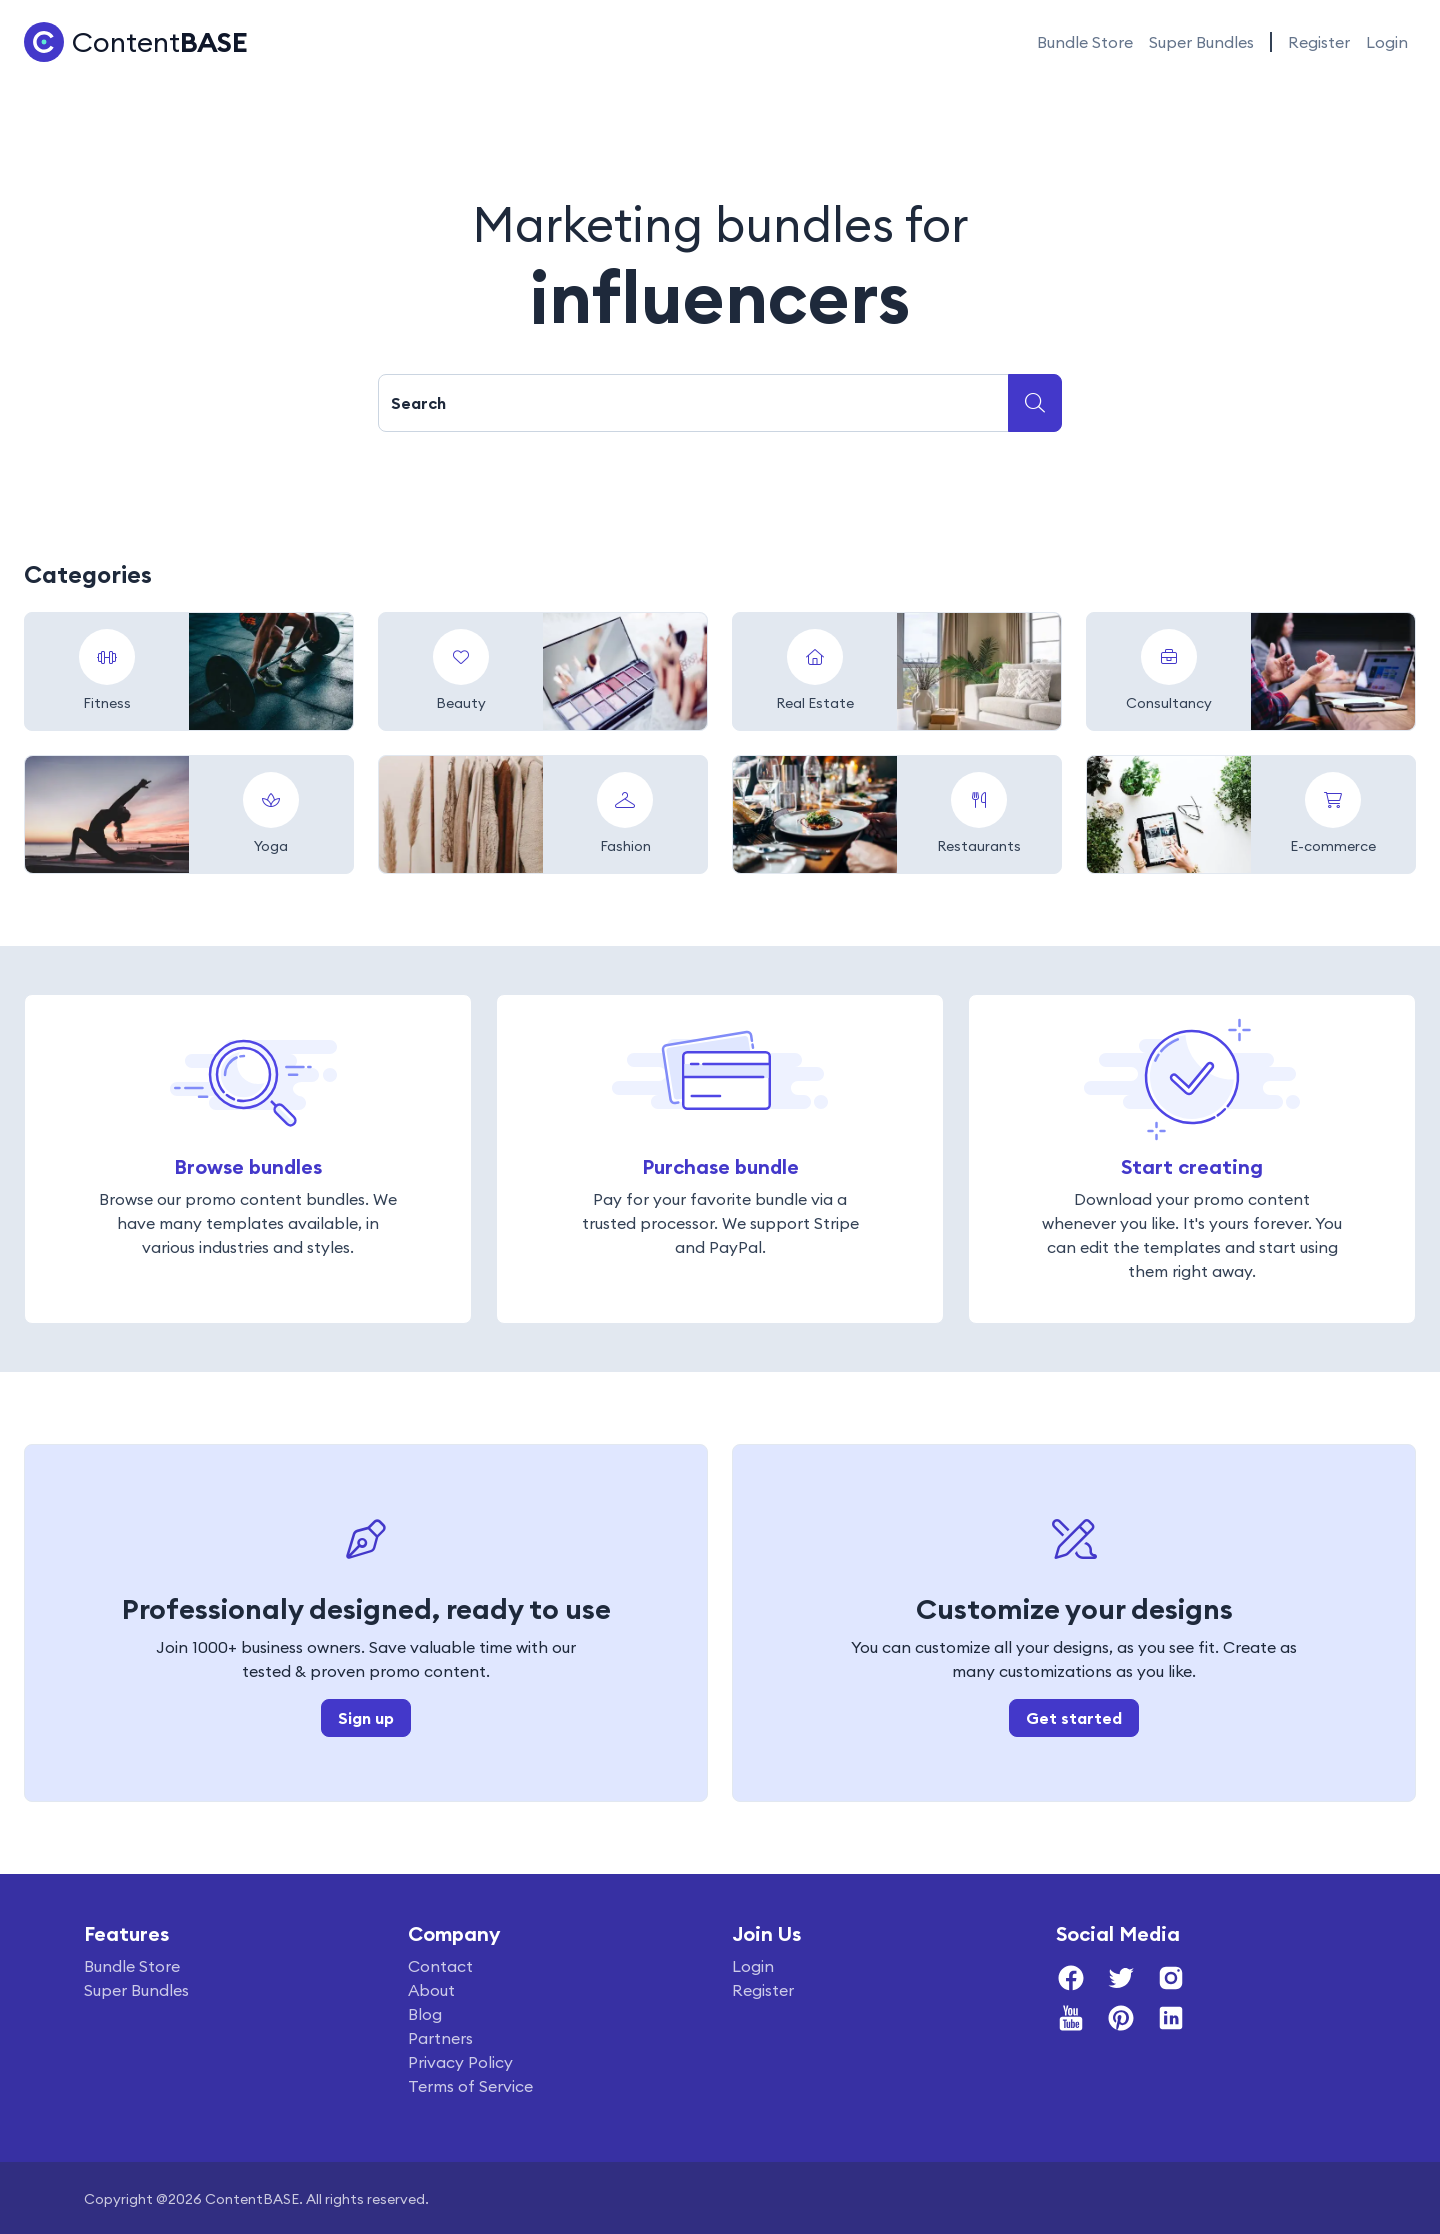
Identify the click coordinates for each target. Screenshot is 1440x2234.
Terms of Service (470, 2086)
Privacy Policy (460, 2062)
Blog (425, 2014)
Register (1319, 42)
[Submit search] (1035, 403)
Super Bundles (1201, 42)
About (431, 1990)
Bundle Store (1085, 42)
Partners (440, 2038)
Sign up (366, 1718)
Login (1387, 42)
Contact (440, 1966)
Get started (1074, 1718)
